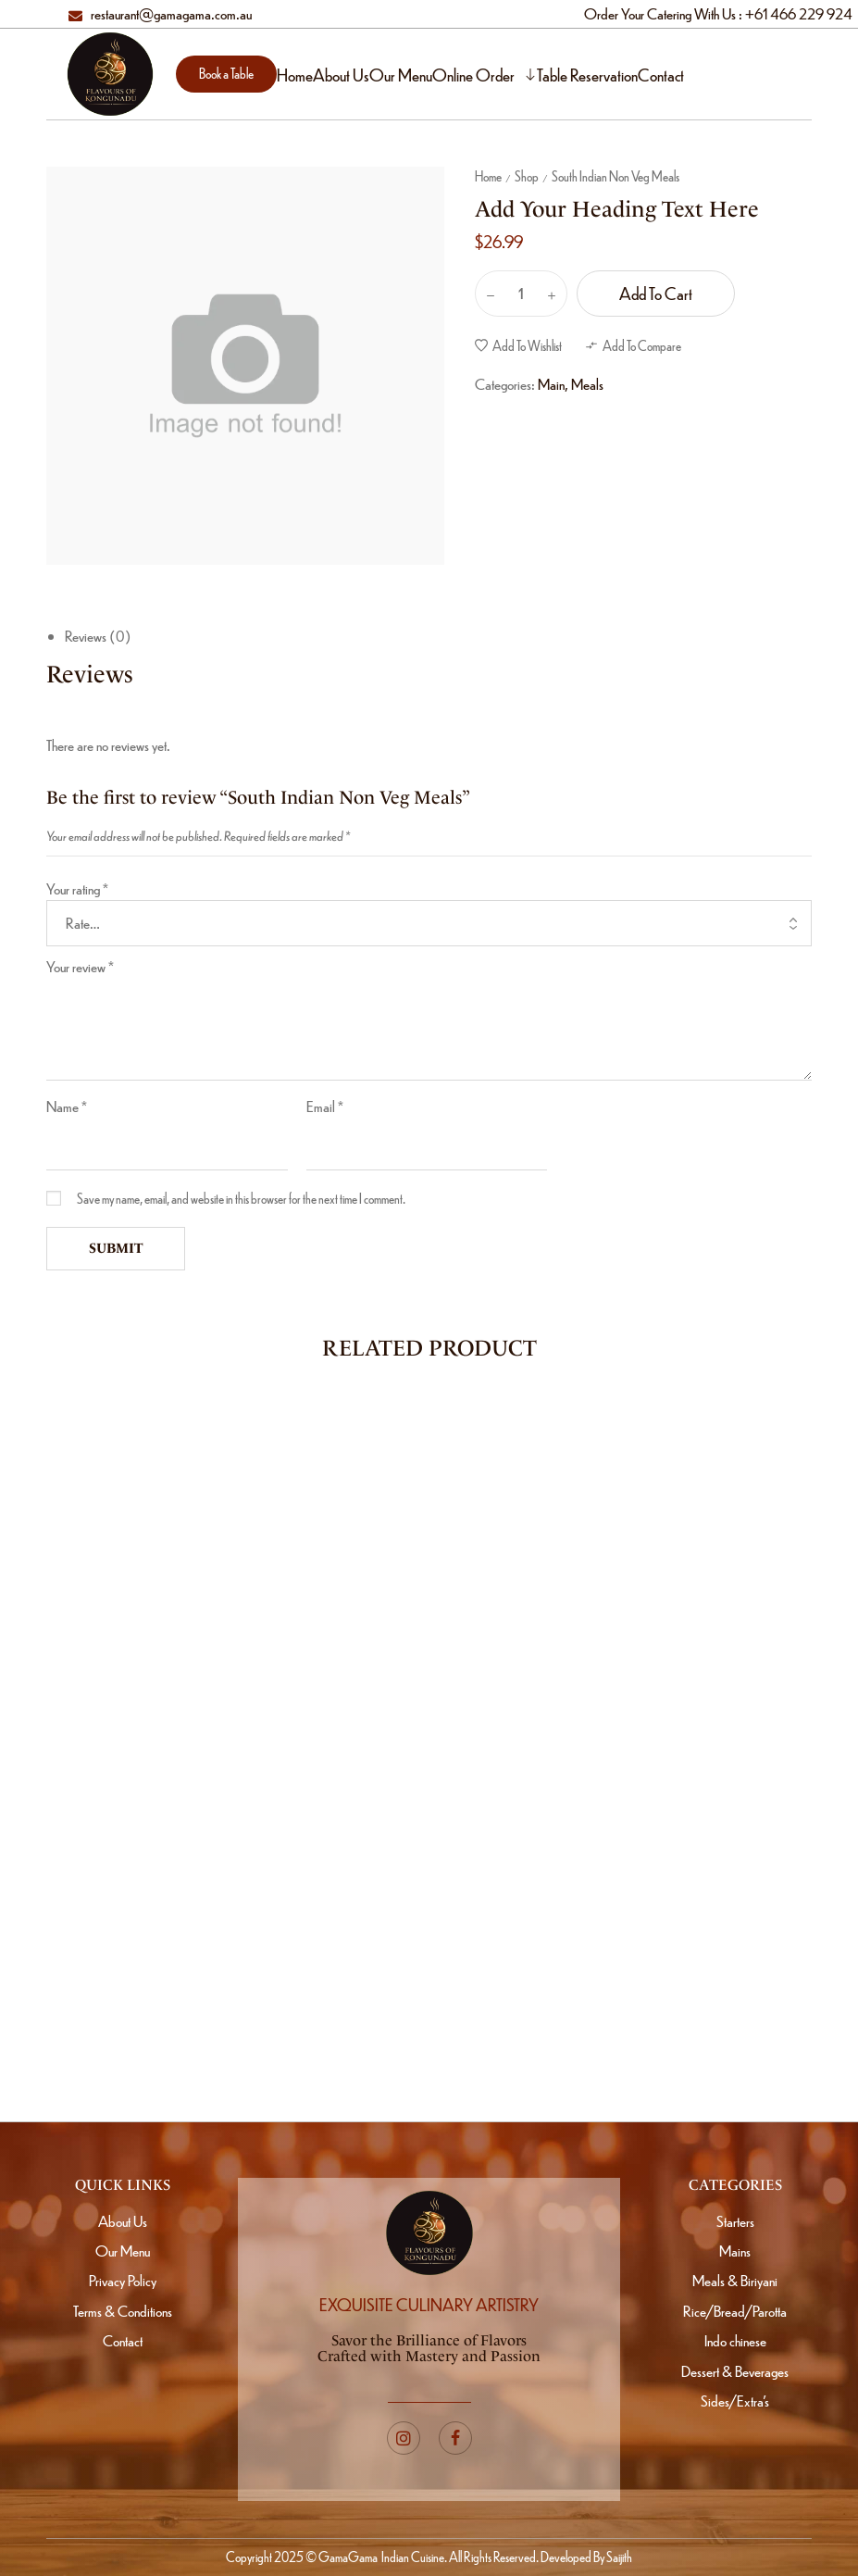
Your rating (77, 888)
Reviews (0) (98, 635)
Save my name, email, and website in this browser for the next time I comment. (241, 1198)
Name (66, 1106)
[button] (226, 74)
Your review (80, 966)
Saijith (618, 2556)
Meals (587, 384)
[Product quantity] (521, 293)
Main (551, 384)
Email (324, 1106)
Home (488, 176)
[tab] (438, 636)
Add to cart (655, 293)
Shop (527, 176)
